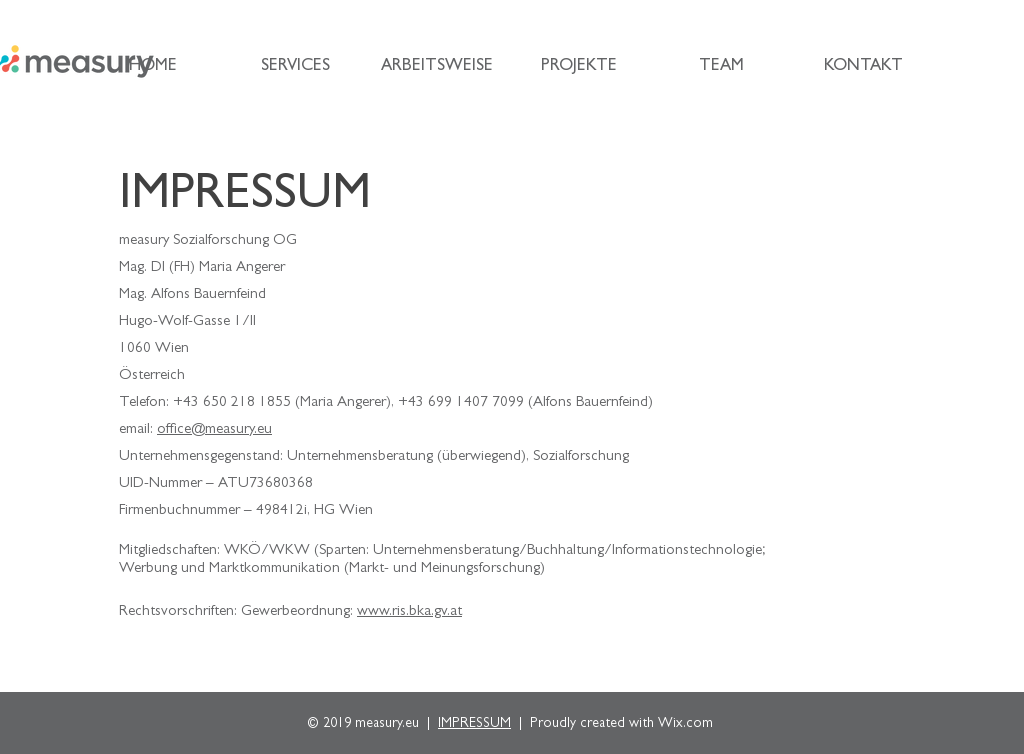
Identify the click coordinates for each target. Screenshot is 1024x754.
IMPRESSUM (474, 724)
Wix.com (685, 724)
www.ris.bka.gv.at (409, 612)
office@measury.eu (214, 430)
